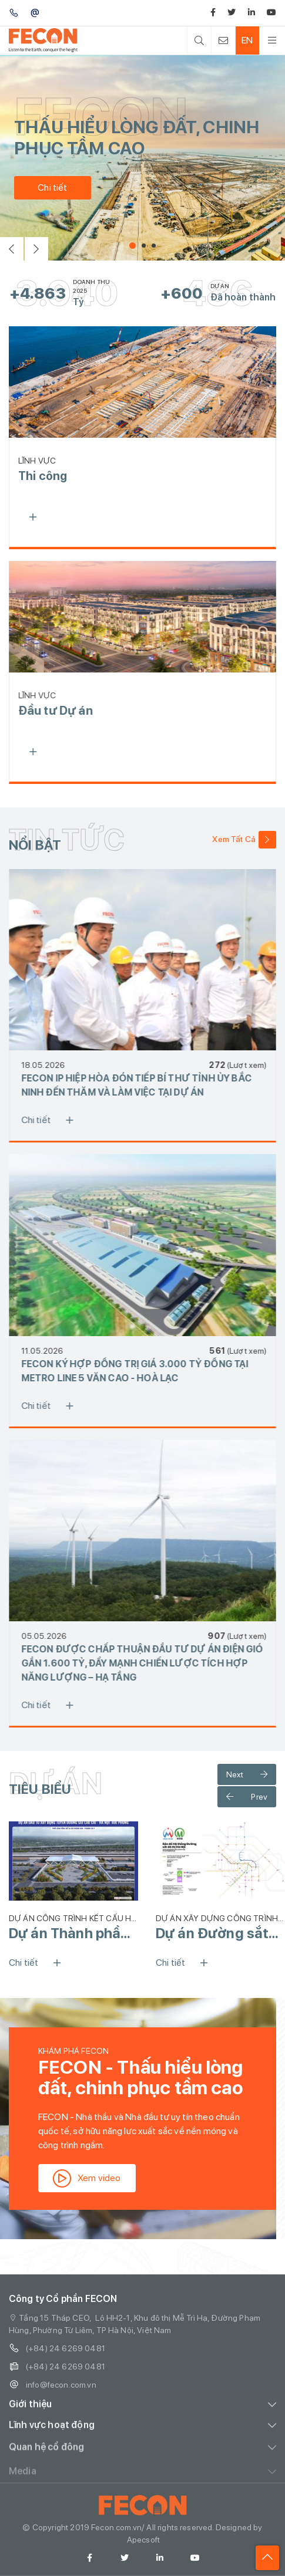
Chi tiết (49, 187)
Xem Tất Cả (244, 839)
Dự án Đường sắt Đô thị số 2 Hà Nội (214, 1933)
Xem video (98, 2178)
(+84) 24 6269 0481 (57, 2360)
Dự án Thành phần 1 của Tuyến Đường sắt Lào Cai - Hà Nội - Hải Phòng (73, 1933)
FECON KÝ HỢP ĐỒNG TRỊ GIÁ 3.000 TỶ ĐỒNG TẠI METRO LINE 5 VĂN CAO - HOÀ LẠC (146, 1371)
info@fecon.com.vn (52, 2396)
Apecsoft (143, 2550)
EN (247, 40)
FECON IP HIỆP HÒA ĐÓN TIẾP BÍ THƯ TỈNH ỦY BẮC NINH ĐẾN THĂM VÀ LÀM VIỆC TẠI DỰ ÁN (147, 1085)
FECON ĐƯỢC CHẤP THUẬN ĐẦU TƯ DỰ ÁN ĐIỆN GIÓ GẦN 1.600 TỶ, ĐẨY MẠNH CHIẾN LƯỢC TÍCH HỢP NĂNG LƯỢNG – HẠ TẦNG (153, 1663)
